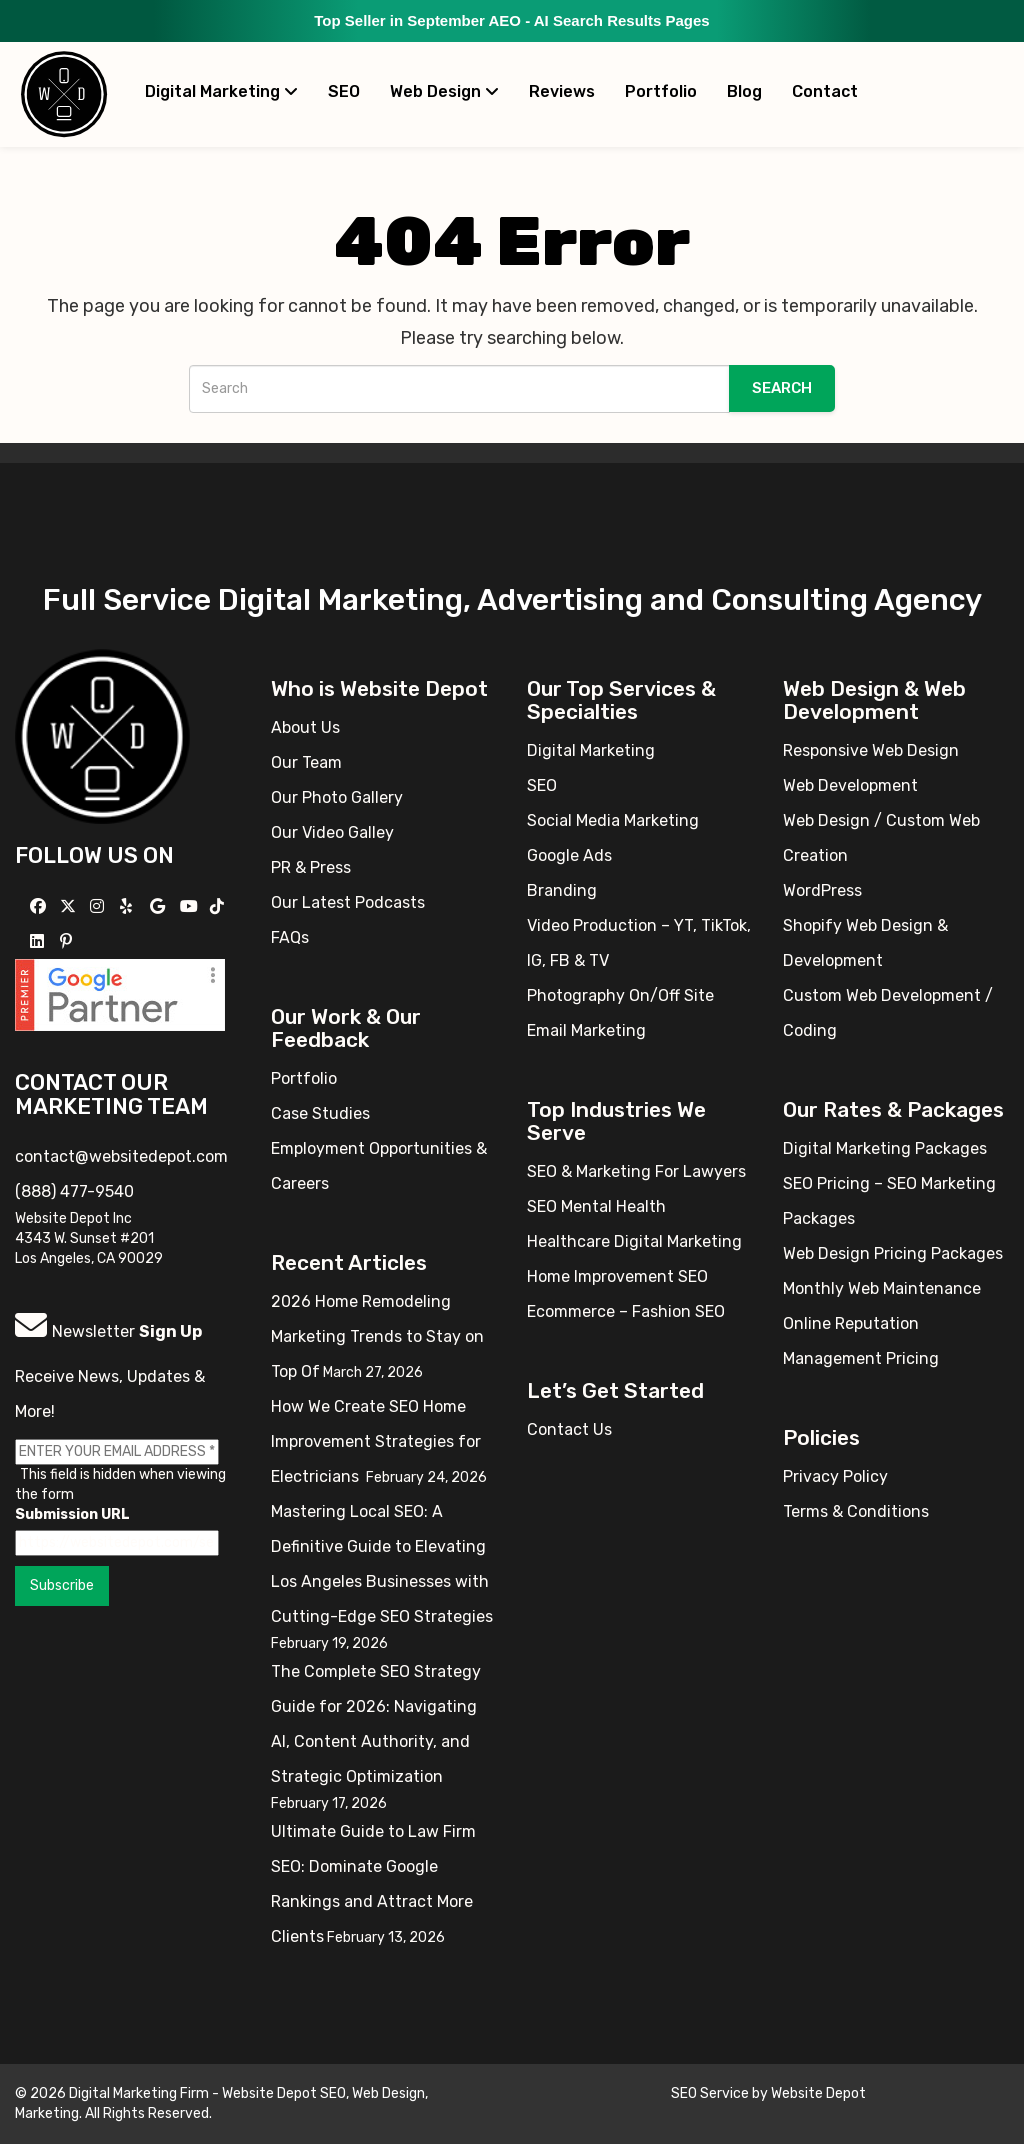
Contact (825, 91)
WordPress (822, 890)
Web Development (850, 785)
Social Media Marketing (613, 820)
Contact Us (569, 1429)
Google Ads (569, 855)
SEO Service (710, 2093)
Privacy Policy (835, 1476)
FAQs (290, 937)
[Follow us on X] (70, 906)
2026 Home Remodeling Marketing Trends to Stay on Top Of (377, 1336)
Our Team (306, 762)
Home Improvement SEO (617, 1276)
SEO (344, 91)
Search (782, 388)
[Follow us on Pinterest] (68, 941)
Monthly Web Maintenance (882, 1288)
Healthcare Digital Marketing (634, 1241)
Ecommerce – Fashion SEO (626, 1311)
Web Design (444, 91)
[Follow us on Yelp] (128, 906)
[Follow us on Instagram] (99, 906)
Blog (744, 91)
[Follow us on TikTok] (219, 906)
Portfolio (661, 91)
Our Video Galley (332, 832)
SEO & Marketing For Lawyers (636, 1171)
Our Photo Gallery (337, 797)
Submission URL (72, 1514)
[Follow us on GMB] (160, 906)
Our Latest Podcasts (348, 902)
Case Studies (320, 1113)
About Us (305, 727)
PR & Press (311, 867)
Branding (562, 890)
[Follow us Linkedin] (39, 941)
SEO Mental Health (596, 1206)
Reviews (562, 91)
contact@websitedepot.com (121, 1156)
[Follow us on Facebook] (40, 906)
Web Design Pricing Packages (893, 1253)
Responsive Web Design (871, 750)
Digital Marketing (221, 91)
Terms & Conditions (856, 1511)
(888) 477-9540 (74, 1191)
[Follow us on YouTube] (191, 906)
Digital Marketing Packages (885, 1148)
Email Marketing (586, 1030)
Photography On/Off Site (620, 995)
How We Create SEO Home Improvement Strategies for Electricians (376, 1441)
